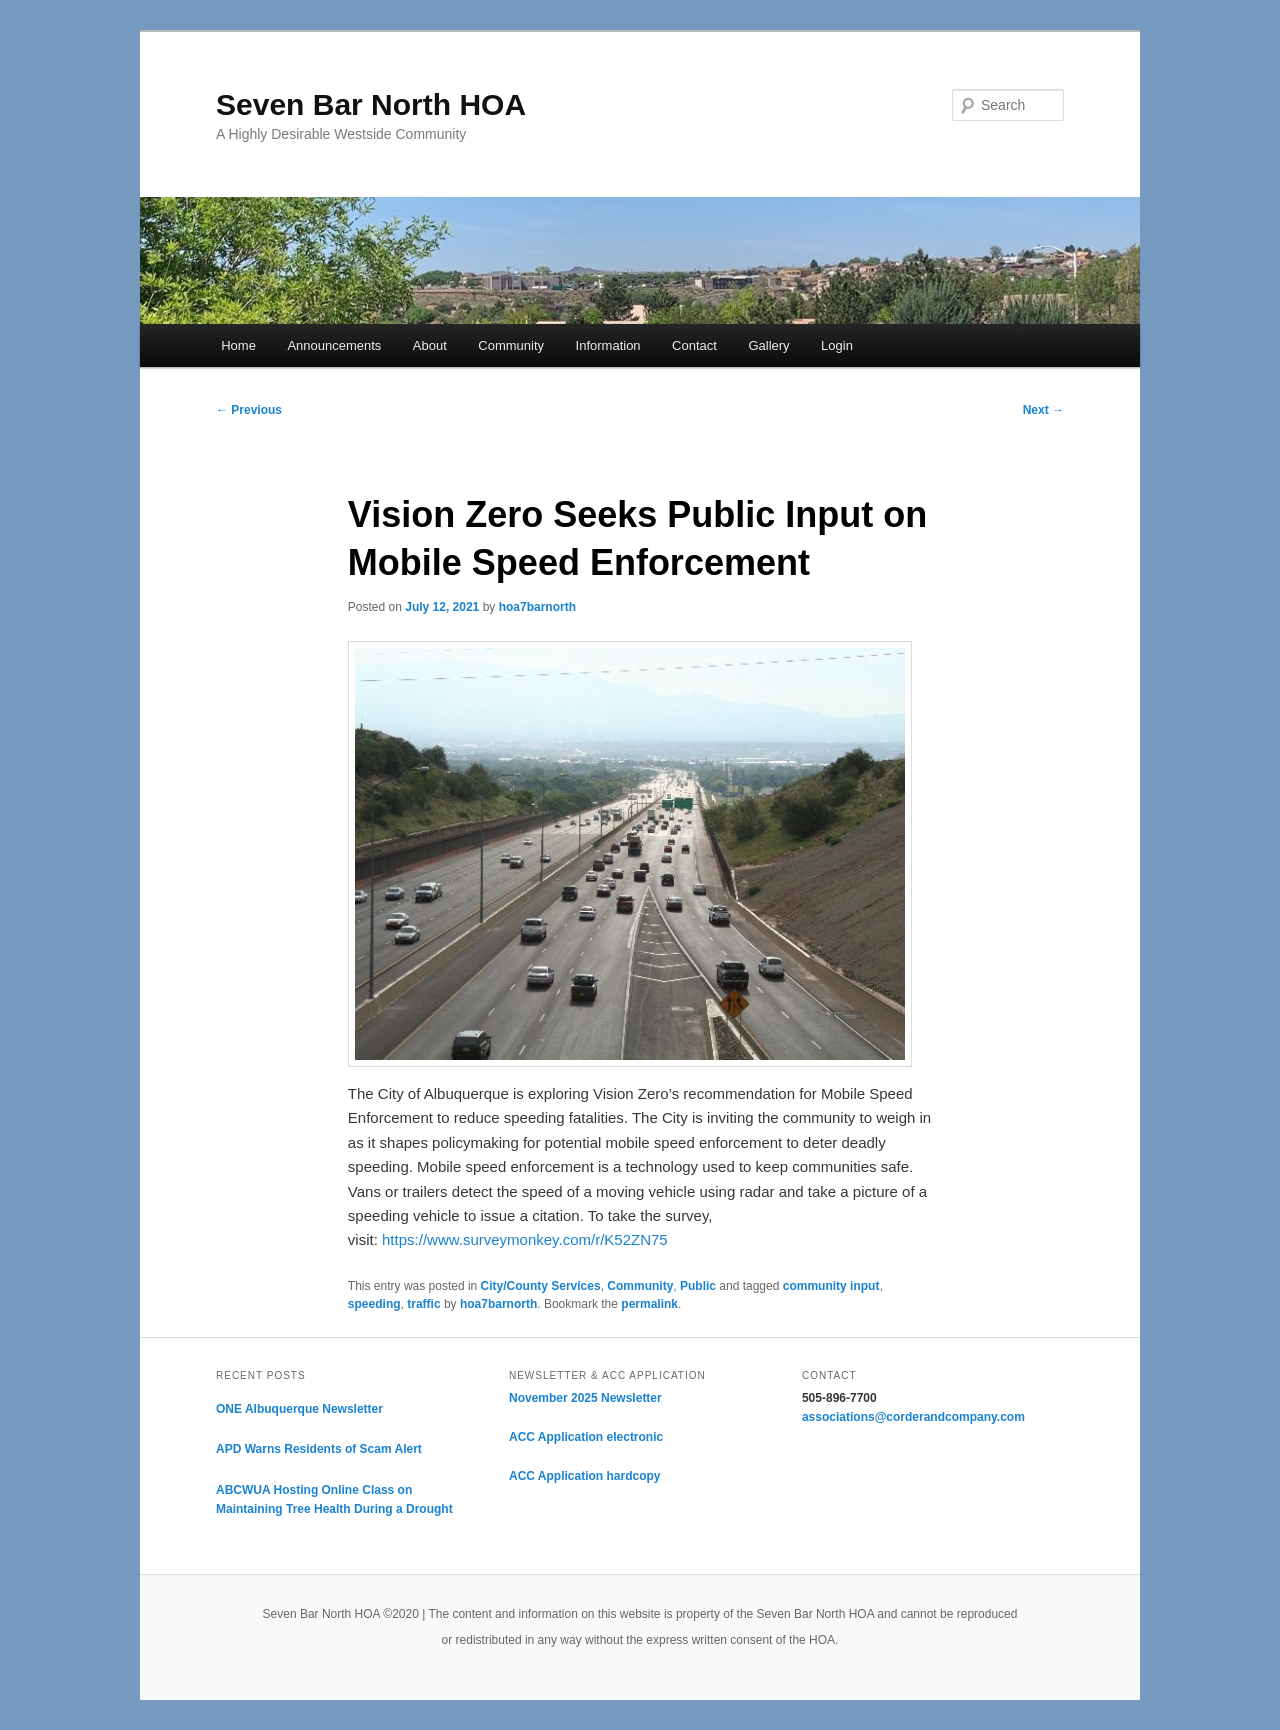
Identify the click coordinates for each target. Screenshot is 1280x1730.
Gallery (768, 345)
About (430, 345)
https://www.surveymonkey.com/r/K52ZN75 (525, 1239)
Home (238, 345)
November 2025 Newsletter (585, 1398)
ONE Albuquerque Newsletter (299, 1409)
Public (698, 1286)
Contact (694, 345)
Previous (249, 410)
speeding (374, 1304)
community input (831, 1286)
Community (511, 345)
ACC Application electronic (586, 1437)
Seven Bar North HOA (371, 104)
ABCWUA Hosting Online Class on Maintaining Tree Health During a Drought (334, 1500)
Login (837, 345)
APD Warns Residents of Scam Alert (319, 1449)
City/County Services (541, 1286)
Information (608, 345)
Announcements (334, 345)
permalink (649, 1304)
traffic (423, 1304)
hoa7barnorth (537, 607)
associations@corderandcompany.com (913, 1417)
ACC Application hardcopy (585, 1476)
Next (1043, 410)
